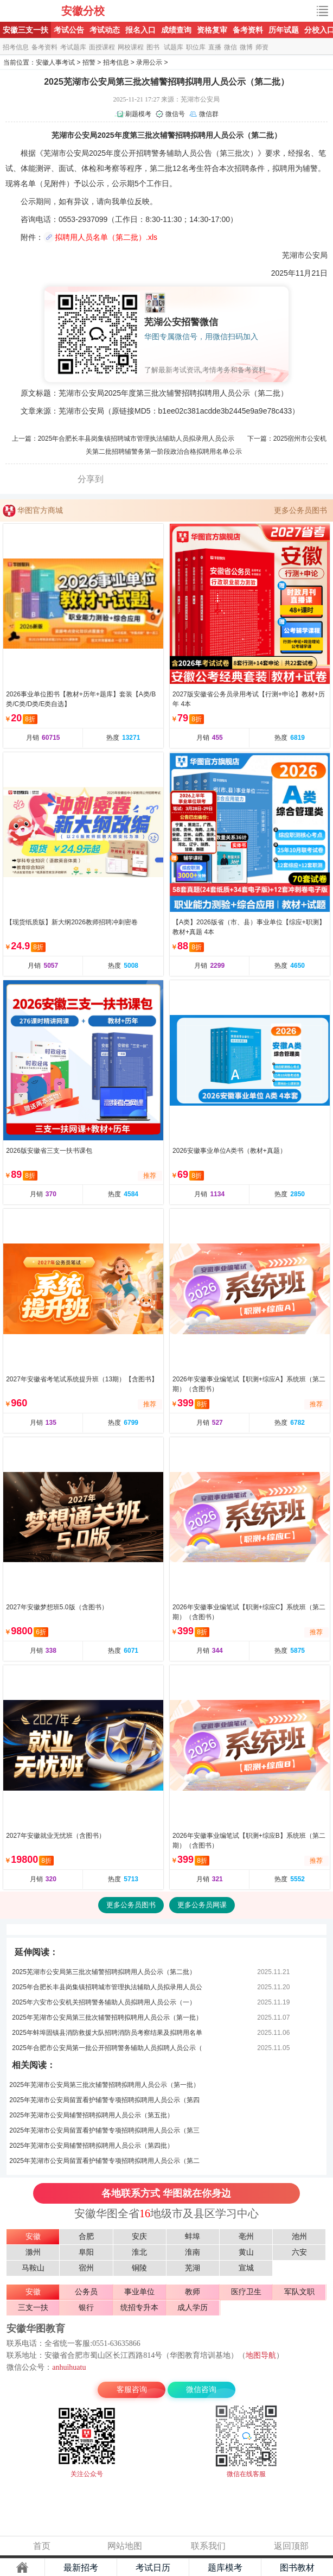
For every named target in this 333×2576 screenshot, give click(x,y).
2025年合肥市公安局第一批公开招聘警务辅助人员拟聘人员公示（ (107, 2048)
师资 (261, 47)
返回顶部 (291, 2545)
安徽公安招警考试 (31, 11)
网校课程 (131, 47)
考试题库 (73, 47)
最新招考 (80, 2567)
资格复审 (212, 30)
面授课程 (102, 47)
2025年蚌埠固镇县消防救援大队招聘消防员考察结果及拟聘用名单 (107, 2032)
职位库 (196, 47)
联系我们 (208, 2545)
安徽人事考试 (55, 62)
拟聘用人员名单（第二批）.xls (106, 237)
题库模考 (225, 2567)
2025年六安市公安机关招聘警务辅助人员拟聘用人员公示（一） (104, 2002)
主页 (22, 2567)
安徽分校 (83, 11)
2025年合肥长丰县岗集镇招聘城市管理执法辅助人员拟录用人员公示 (136, 438)
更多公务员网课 (202, 1905)
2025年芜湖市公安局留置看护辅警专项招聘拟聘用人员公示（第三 (104, 2130)
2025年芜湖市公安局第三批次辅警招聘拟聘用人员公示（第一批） (107, 2017)
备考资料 (248, 30)
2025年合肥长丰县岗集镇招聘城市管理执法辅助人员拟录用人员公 (107, 1987)
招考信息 (16, 47)
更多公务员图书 (300, 510)
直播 (214, 47)
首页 (41, 2545)
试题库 (173, 47)
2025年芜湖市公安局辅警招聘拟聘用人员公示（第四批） (91, 2145)
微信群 (209, 114)
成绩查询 (176, 30)
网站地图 (124, 2545)
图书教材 (297, 2567)
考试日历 (153, 2567)
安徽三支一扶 (25, 30)
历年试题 (283, 30)
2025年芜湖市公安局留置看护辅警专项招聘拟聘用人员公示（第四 (104, 2100)
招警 (88, 62)
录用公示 (149, 62)
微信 (230, 47)
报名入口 (140, 30)
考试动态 (104, 30)
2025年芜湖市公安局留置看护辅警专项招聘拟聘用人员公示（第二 (104, 2161)
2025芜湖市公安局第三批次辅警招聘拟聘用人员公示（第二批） (104, 1972)
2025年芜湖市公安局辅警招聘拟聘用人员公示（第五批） (91, 2115)
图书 (152, 47)
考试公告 (69, 30)
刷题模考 (138, 114)
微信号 (175, 114)
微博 (246, 47)
